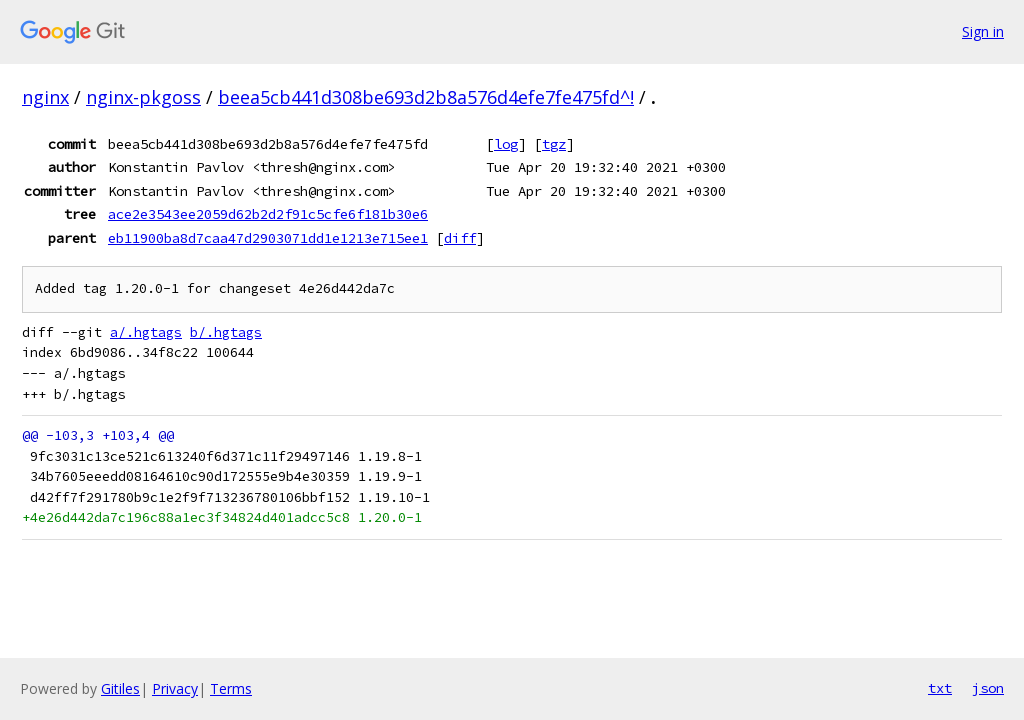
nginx (45, 97)
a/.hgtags (146, 332)
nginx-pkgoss (143, 97)
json (988, 688)
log (506, 144)
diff (460, 238)
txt (940, 688)
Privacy (175, 688)
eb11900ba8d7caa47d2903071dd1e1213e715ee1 (268, 238)
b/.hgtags (226, 332)
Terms (231, 688)
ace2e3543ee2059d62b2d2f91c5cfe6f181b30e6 (268, 214)
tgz (554, 144)
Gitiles (120, 688)
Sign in (983, 31)
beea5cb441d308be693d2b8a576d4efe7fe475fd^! (426, 97)
